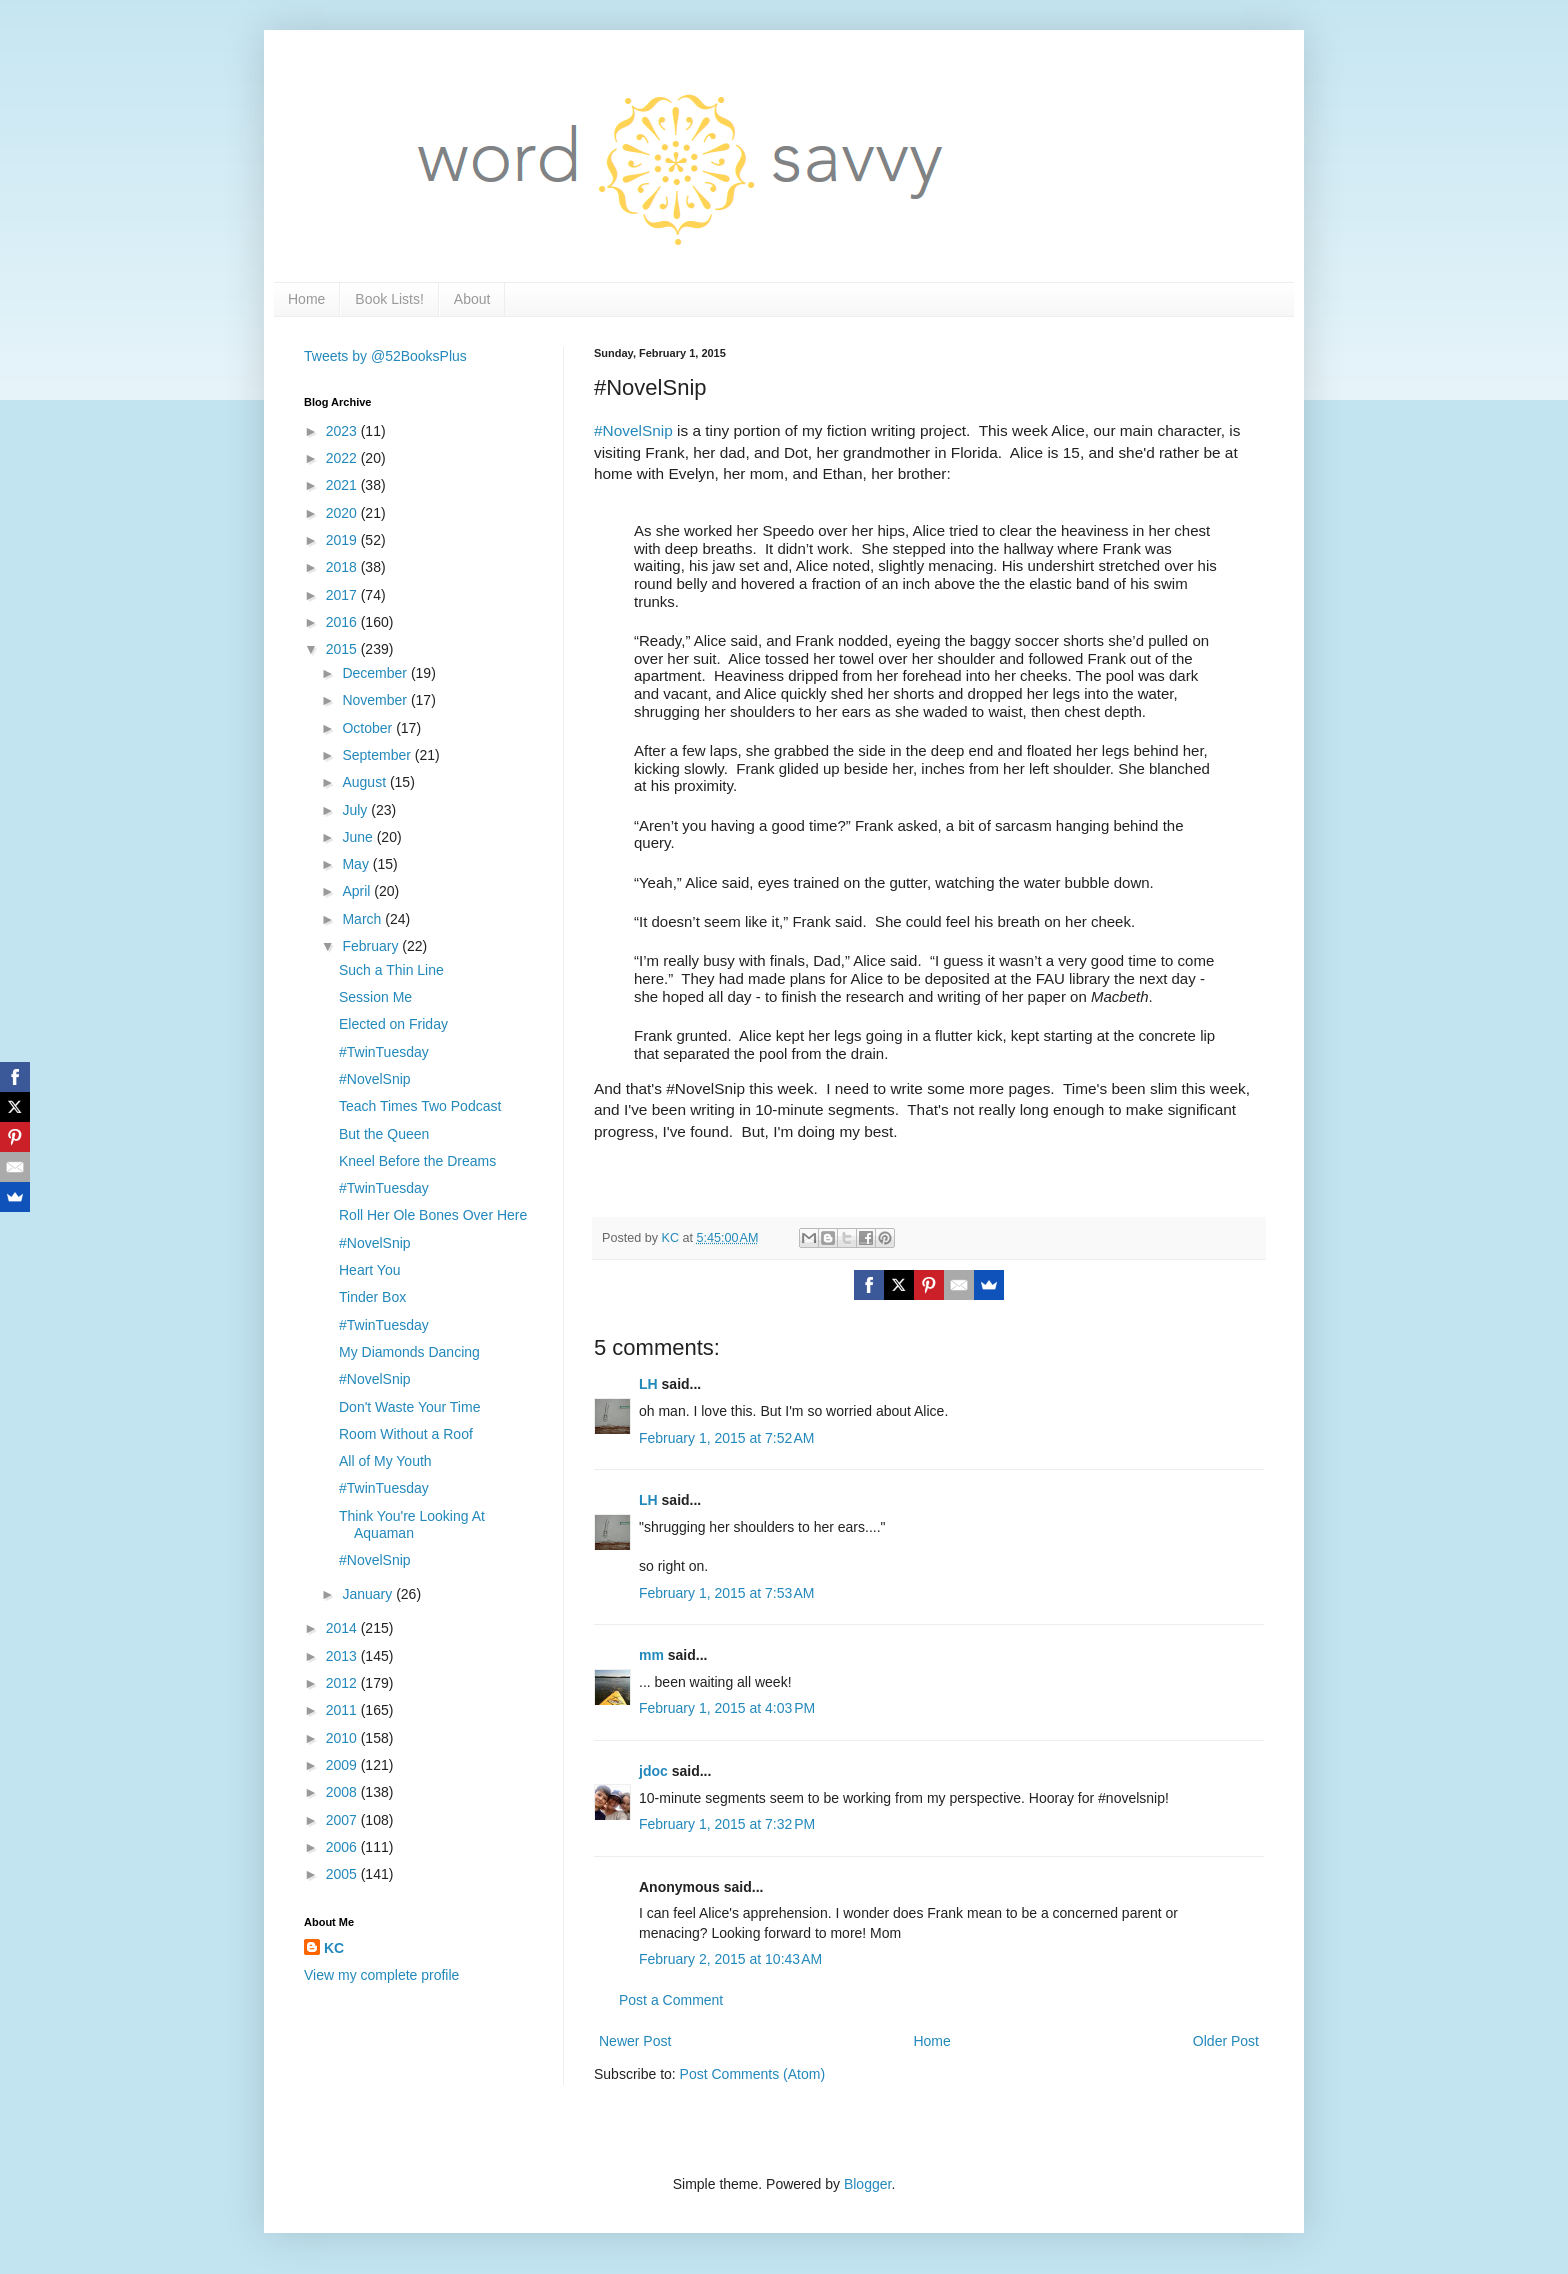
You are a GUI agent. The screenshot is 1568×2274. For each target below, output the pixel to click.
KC (334, 1948)
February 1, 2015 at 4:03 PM (727, 1708)
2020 (343, 513)
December (376, 673)
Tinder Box (372, 1297)
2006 (343, 1847)
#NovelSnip (633, 430)
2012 (343, 1683)
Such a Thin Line (391, 970)
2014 (343, 1628)
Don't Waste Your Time (409, 1407)
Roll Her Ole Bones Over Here (433, 1215)
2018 (343, 567)
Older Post (1226, 2041)
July (356, 810)
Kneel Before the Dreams (417, 1161)
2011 (343, 1710)
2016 (343, 622)
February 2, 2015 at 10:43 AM (730, 1959)
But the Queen (384, 1134)
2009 (343, 1765)
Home (306, 299)
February (372, 946)
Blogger (867, 2184)
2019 (343, 540)
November (376, 700)
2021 (343, 485)
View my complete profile (381, 1975)
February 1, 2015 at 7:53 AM (727, 1593)
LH (648, 1384)
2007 (343, 1820)
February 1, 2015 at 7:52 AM (727, 1438)
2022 (343, 458)
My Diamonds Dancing (409, 1352)
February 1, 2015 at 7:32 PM (727, 1824)
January (369, 1594)
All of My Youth (385, 1461)
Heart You (370, 1270)
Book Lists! (389, 299)
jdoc (653, 1771)
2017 (343, 595)
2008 (343, 1792)
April (358, 891)
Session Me (375, 997)
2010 (343, 1738)
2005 (343, 1874)
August (365, 782)
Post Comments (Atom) (752, 2074)
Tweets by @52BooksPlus (385, 356)
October (369, 728)
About (472, 299)
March (363, 919)
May (357, 864)
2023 (343, 431)
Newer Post (635, 2041)
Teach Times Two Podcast (420, 1106)
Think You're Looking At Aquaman (412, 1524)
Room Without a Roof (406, 1434)
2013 (343, 1656)
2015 (343, 649)
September (378, 755)
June (359, 837)
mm (651, 1655)
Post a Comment (671, 2000)
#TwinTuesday (384, 1052)
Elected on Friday (393, 1024)
